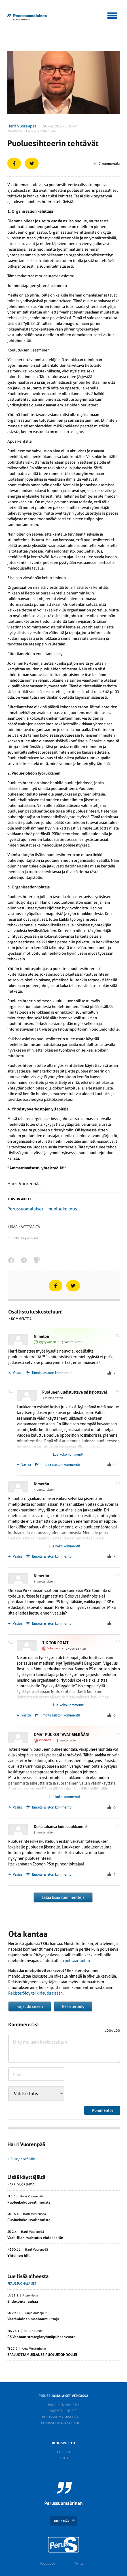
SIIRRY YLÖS (61, 2520)
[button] (112, 14)
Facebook (47, 2564)
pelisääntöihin (77, 1960)
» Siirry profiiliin (21, 2159)
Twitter (79, 2564)
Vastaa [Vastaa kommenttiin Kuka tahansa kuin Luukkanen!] (15, 1874)
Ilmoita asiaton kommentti (51, 1373)
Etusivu (63, 2452)
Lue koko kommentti (68, 1455)
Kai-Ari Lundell (34, 2331)
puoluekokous (62, 1209)
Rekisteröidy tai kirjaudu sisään (35, 1993)
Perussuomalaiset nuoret (63, 2423)
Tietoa (63, 2458)
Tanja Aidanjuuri (36, 2313)
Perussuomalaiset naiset (63, 2417)
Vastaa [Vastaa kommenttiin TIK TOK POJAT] (24, 1715)
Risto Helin (30, 2295)
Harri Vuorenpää (21, 126)
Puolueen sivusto (63, 2405)
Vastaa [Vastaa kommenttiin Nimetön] (15, 1373)
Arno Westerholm (34, 2349)
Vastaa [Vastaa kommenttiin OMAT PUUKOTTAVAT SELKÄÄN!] (15, 1807)
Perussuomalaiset (25, 1209)
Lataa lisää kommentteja (63, 1897)
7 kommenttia (107, 164)
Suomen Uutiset (63, 2411)
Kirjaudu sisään (29, 2006)
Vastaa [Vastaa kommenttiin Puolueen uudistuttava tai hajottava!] (24, 1465)
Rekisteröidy (73, 2006)
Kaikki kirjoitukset (25, 1238)
